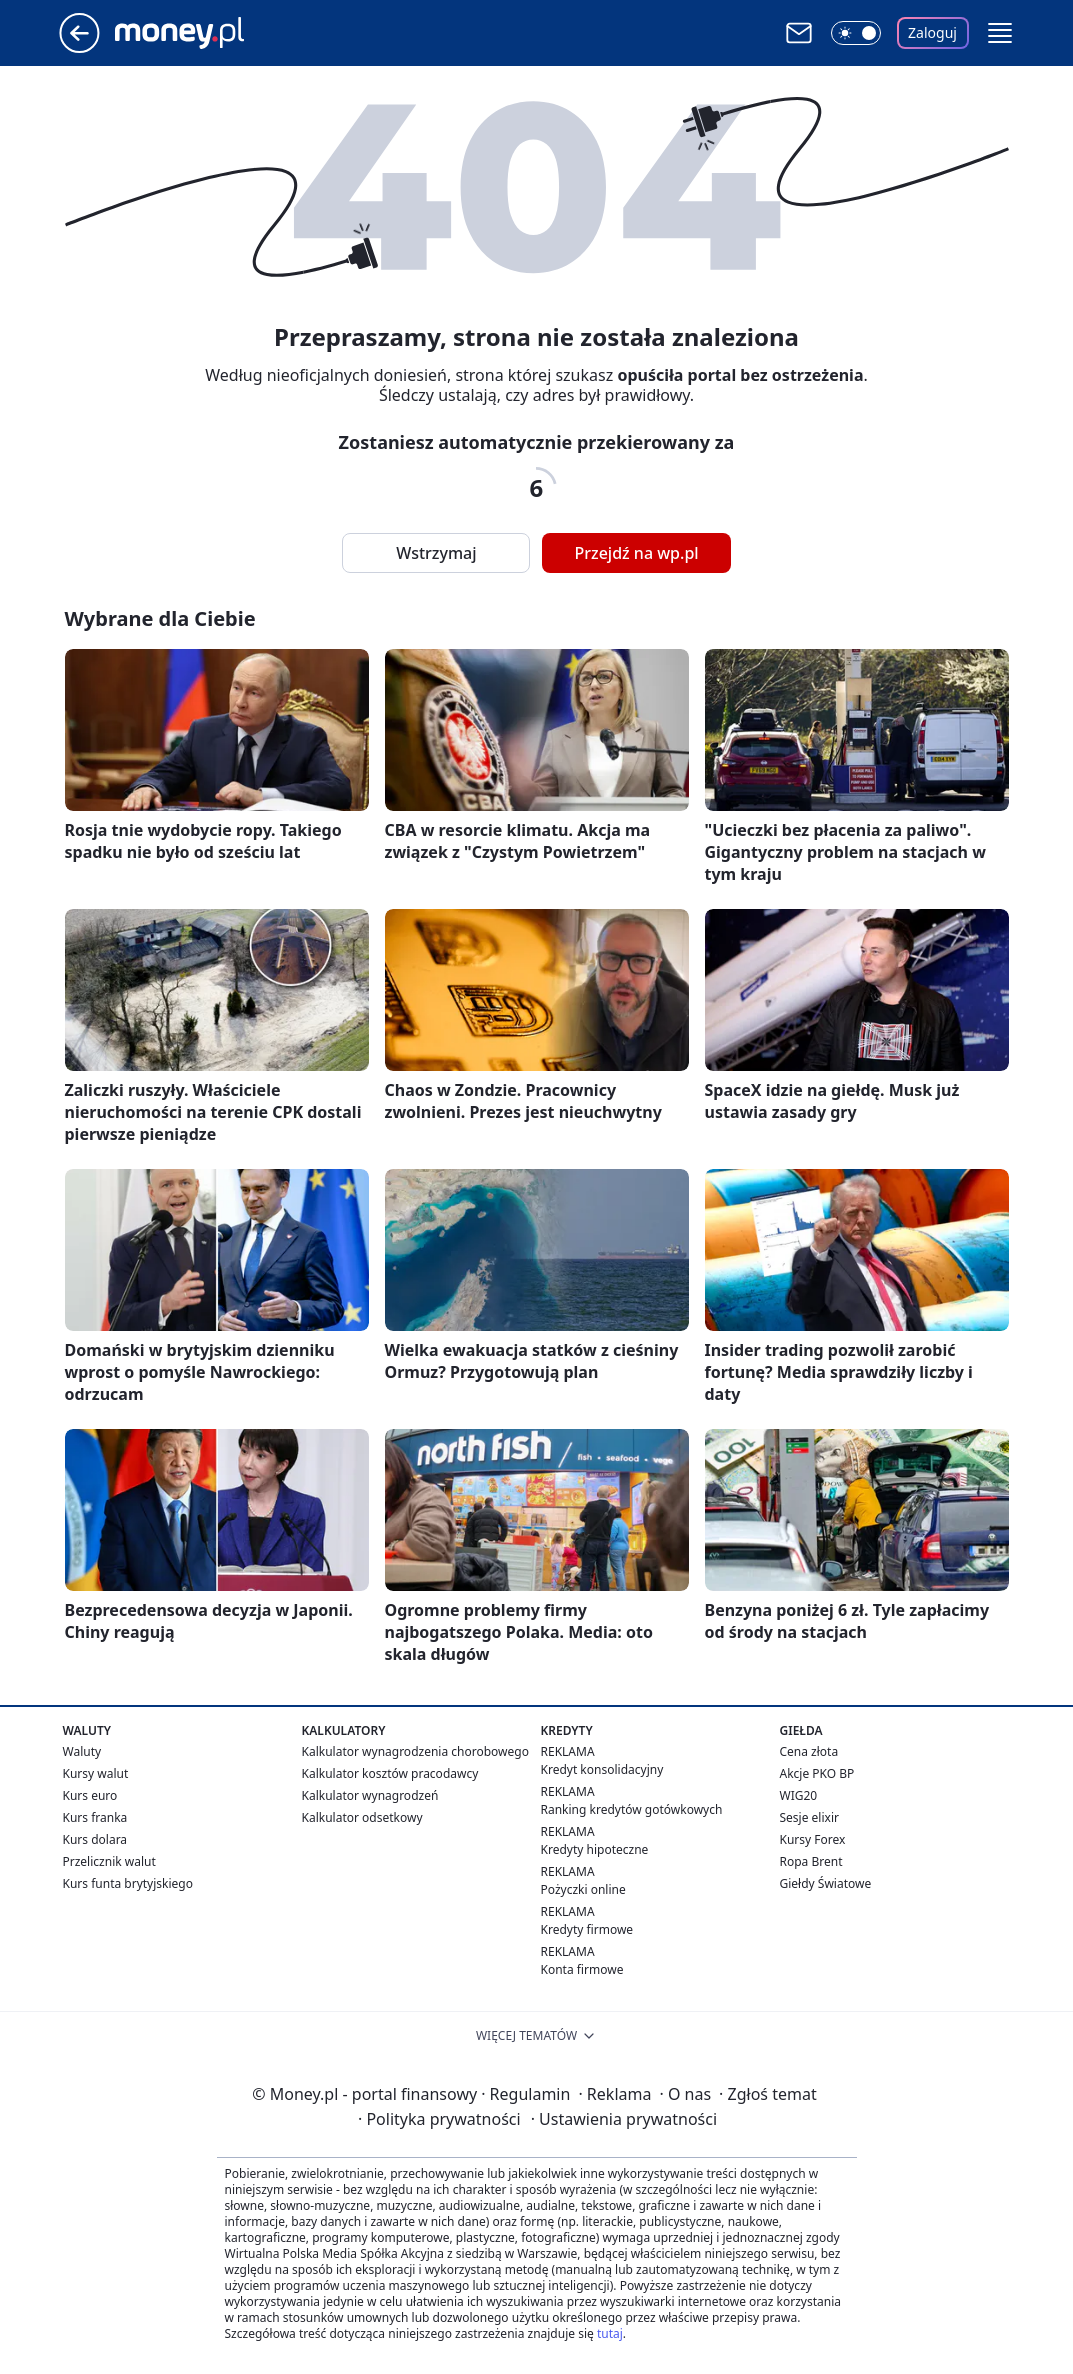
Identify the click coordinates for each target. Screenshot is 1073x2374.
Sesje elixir (809, 1817)
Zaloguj (932, 32)
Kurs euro (90, 1795)
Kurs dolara (95, 1839)
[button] (1000, 33)
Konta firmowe (582, 1969)
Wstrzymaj (436, 553)
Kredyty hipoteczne (595, 1849)
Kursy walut (96, 1773)
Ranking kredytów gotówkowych (632, 1809)
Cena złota (809, 1751)
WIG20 (799, 1795)
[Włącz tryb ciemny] (856, 33)
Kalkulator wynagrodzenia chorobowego (415, 1751)
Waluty (82, 1751)
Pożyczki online (583, 1889)
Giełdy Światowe (826, 1883)
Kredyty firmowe (587, 1929)
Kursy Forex (813, 1839)
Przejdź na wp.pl (636, 553)
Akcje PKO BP (817, 1773)
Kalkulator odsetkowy (362, 1817)
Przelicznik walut (109, 1861)
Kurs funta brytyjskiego (128, 1883)
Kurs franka (95, 1817)
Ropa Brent (811, 1861)
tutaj (610, 2333)
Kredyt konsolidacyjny (602, 1769)
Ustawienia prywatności (624, 2119)
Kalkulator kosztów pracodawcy (390, 1773)
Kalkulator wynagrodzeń (370, 1795)
